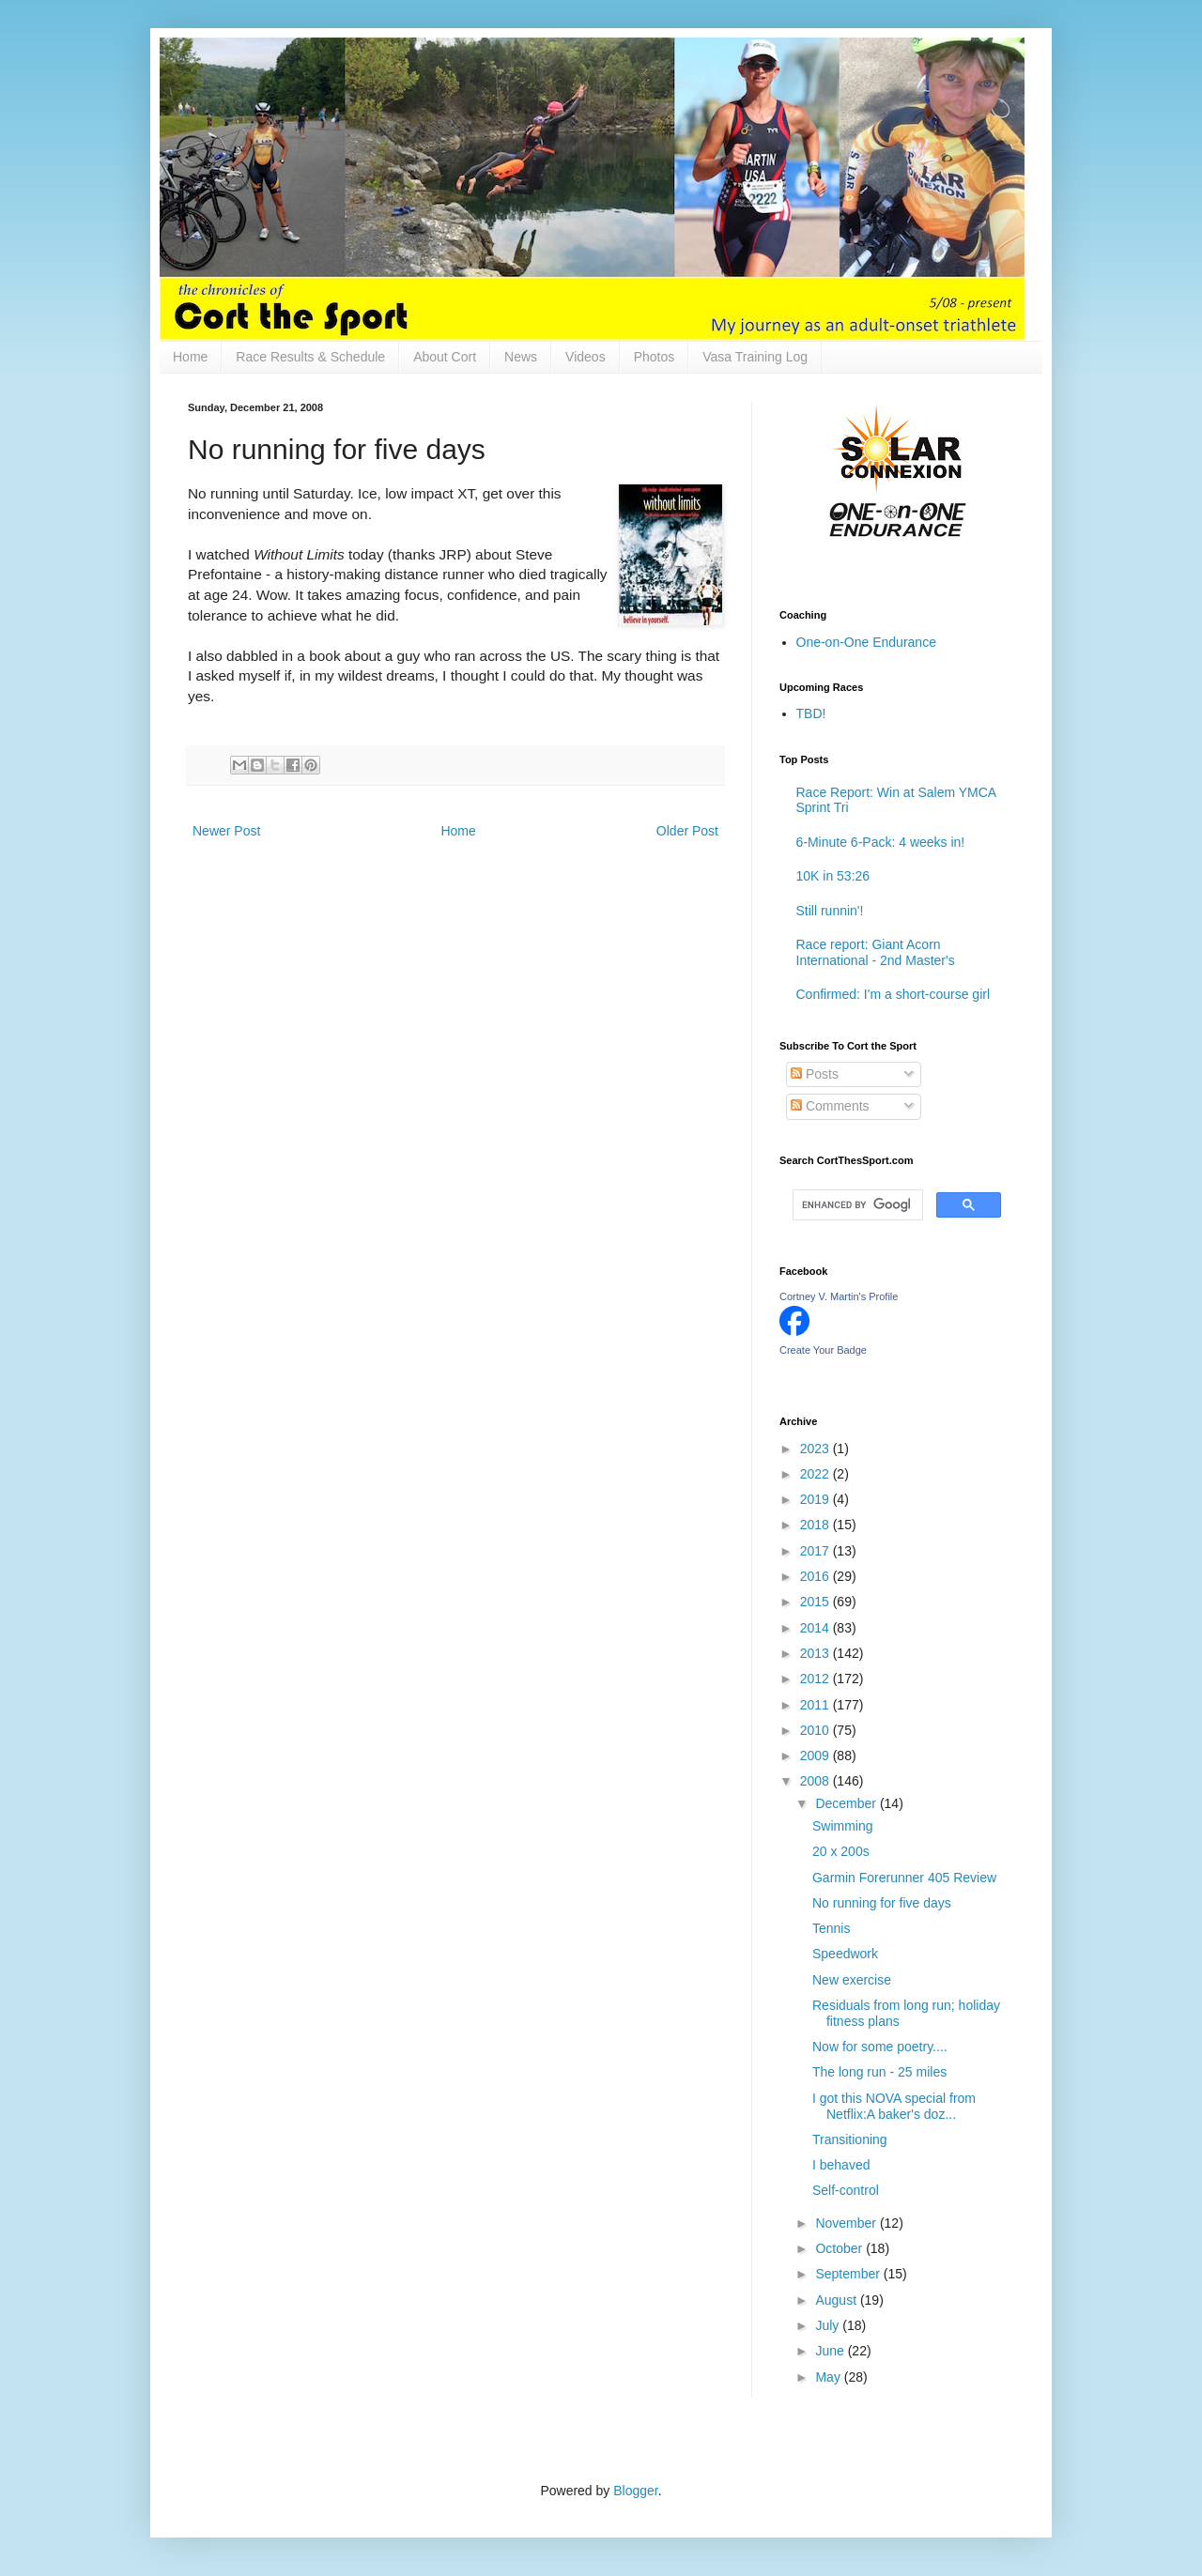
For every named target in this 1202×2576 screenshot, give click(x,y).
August (837, 2300)
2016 (816, 1576)
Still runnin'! (830, 910)
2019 (816, 1499)
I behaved (841, 2164)
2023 (816, 1448)
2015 (816, 1601)
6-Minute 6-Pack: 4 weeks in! (880, 842)
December (847, 1803)
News (520, 356)
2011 (816, 1704)
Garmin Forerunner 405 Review (904, 1877)
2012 (816, 1678)
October (840, 2248)
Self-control (845, 2190)
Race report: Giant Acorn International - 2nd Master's (875, 952)
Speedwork (845, 1953)
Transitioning (849, 2139)
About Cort (444, 356)
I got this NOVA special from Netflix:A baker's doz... (894, 2106)
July (828, 2325)
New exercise (851, 1979)
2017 (816, 1550)
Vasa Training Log (755, 356)
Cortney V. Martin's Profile (838, 1296)
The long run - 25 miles (879, 2071)
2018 (816, 1524)
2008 (816, 1780)
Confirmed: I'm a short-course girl (893, 994)
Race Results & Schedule (310, 356)
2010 (816, 1730)
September (849, 2273)
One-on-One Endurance (866, 642)
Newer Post (226, 830)
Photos (654, 356)
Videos (585, 356)
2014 (816, 1627)
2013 (816, 1653)
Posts (815, 1073)
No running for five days (881, 1902)
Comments (830, 1105)
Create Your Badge (823, 1350)
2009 (816, 1755)
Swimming (842, 1825)
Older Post (687, 830)
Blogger (635, 2490)
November (847, 2223)
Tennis (831, 1928)
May (829, 2376)
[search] (856, 1205)
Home (190, 356)
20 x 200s (841, 1851)
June (831, 2350)
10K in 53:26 (833, 875)
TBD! (811, 713)
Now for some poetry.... (880, 2046)
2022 (816, 1473)
